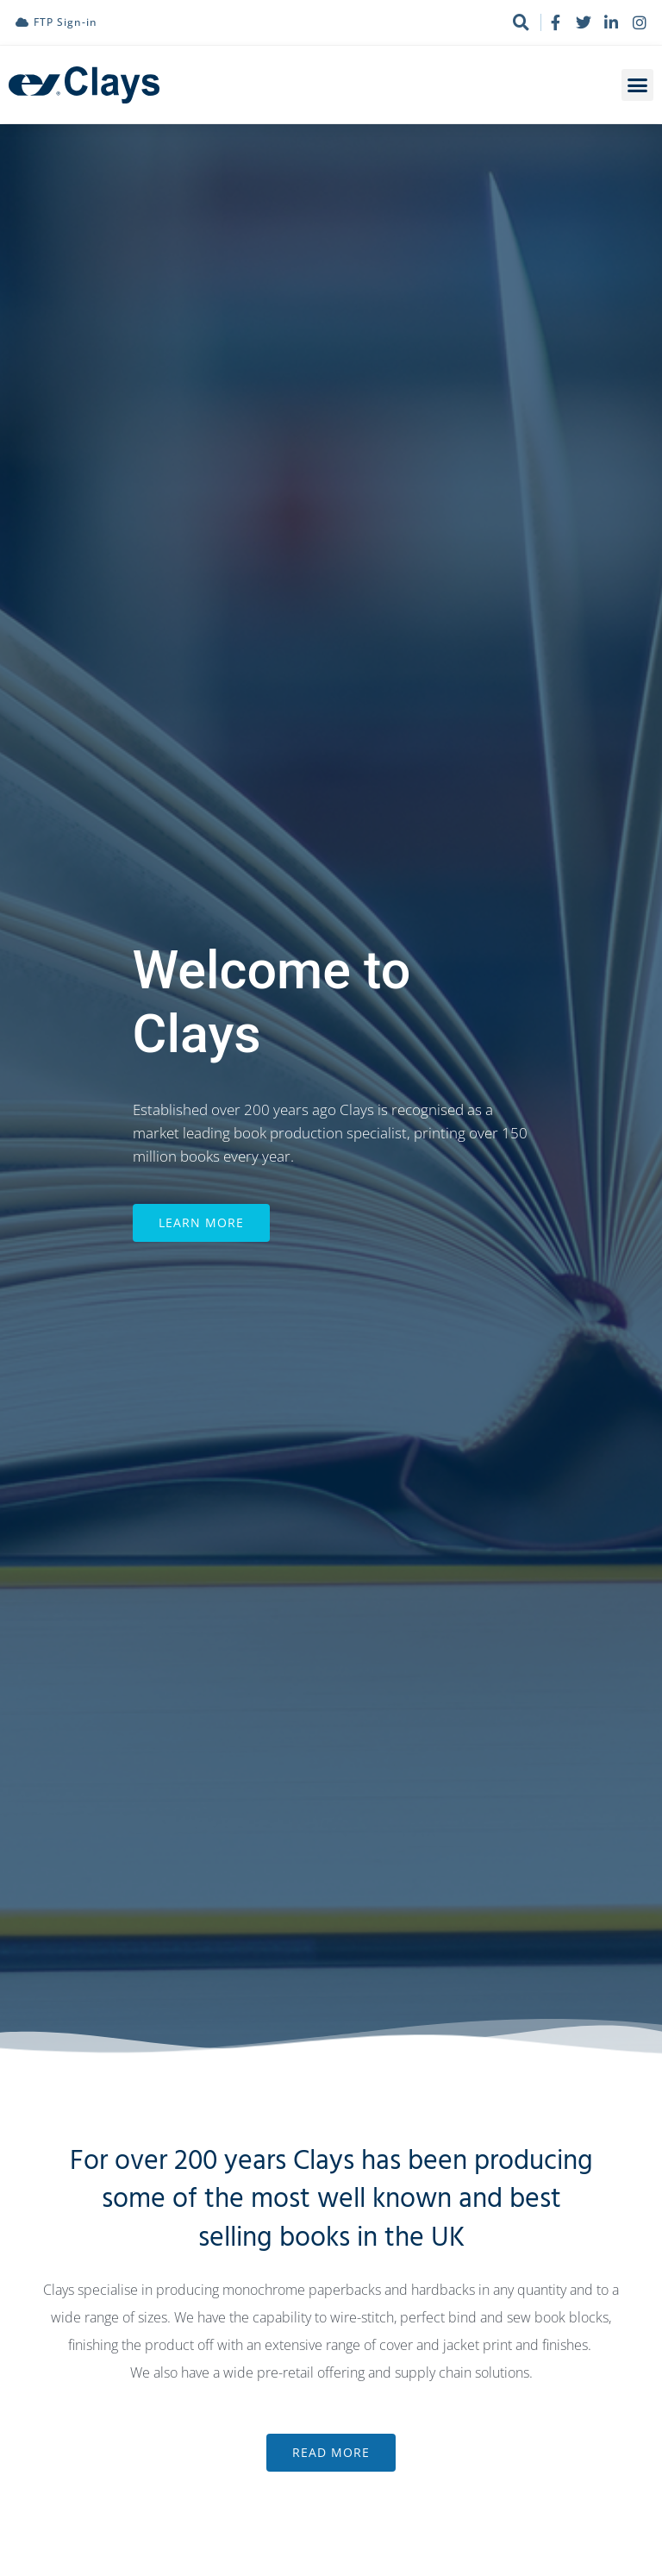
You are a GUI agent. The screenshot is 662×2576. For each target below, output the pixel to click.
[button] (637, 85)
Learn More (201, 1240)
